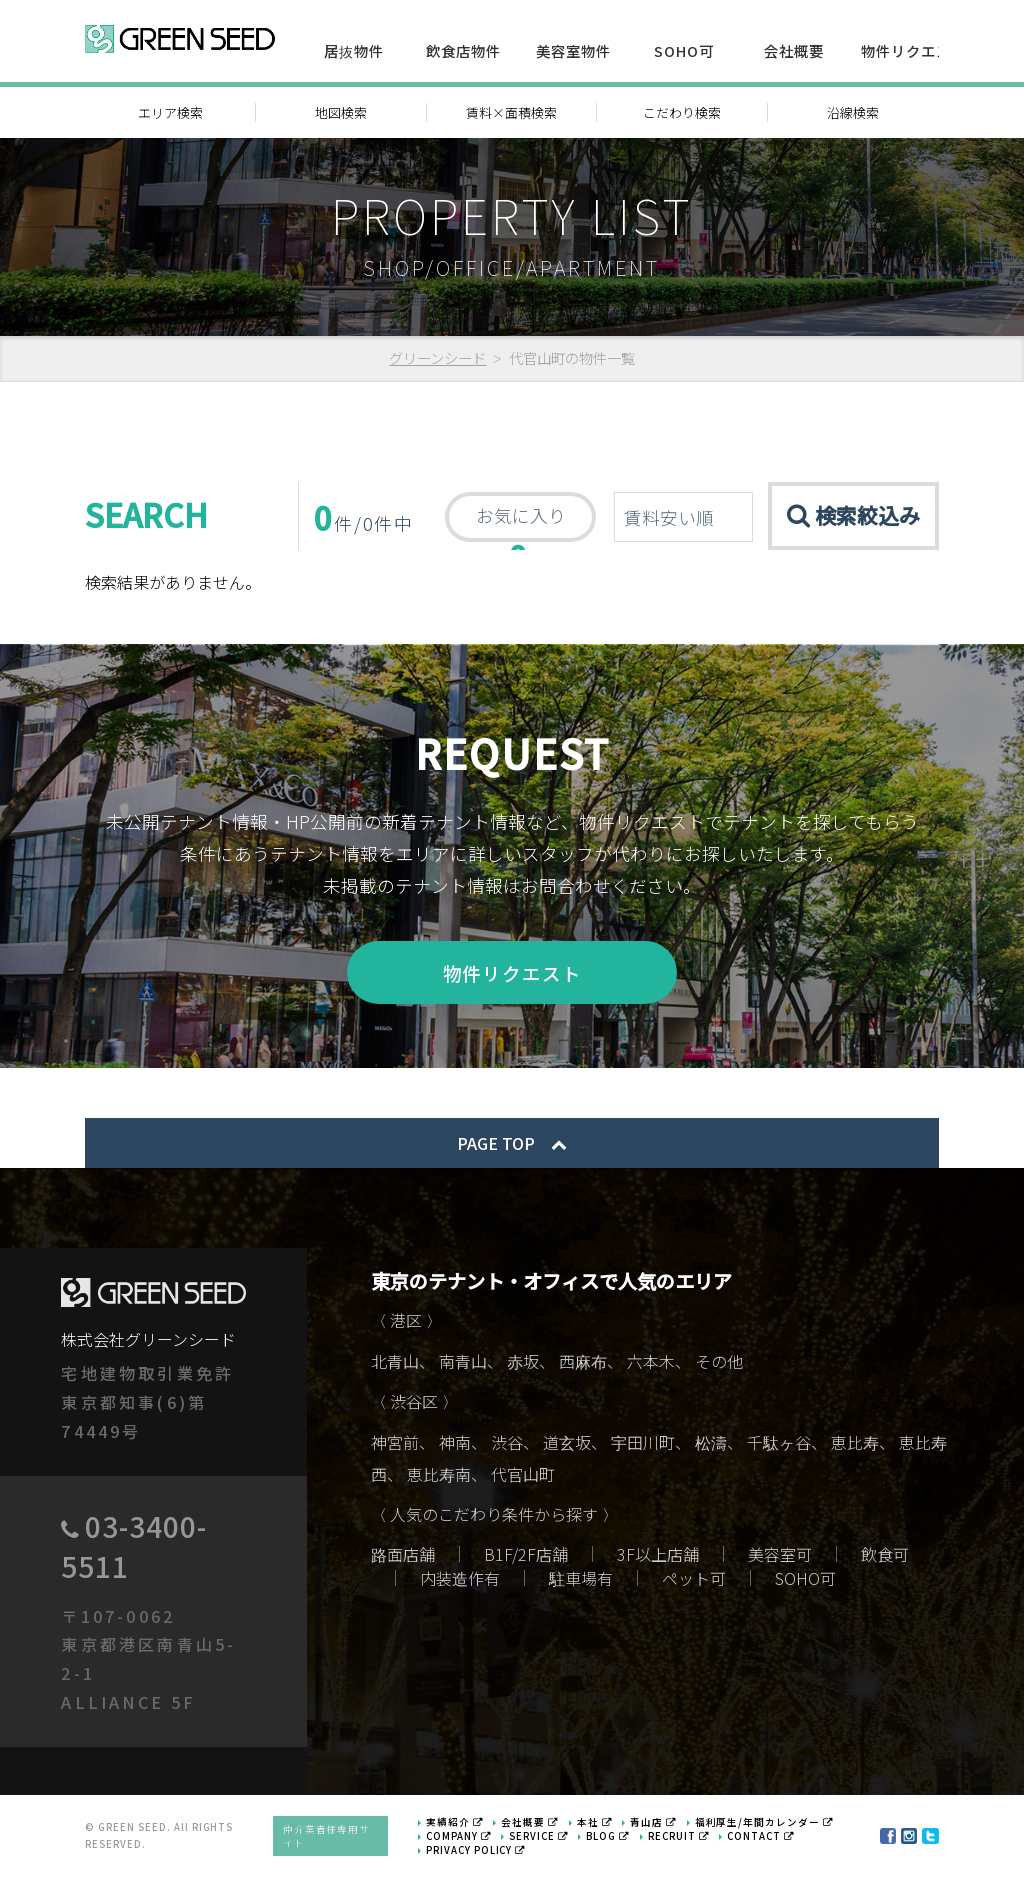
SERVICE (539, 1836)
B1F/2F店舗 (526, 1554)
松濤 (711, 1443)
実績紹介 (455, 1822)
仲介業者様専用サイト (327, 1836)
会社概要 (794, 50)
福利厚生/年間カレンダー (764, 1822)
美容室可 (780, 1554)
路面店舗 (403, 1554)
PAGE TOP (512, 1143)
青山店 (653, 1822)
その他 (719, 1362)
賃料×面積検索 (511, 112)
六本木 (651, 1362)
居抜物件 (354, 50)
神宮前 (395, 1443)
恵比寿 (855, 1443)
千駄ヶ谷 (779, 1443)
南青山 (463, 1362)
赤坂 (523, 1362)
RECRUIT (679, 1836)
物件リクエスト (913, 50)
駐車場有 (581, 1578)
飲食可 (885, 1554)
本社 (595, 1822)
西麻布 (583, 1362)
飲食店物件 (463, 50)
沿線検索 (853, 112)
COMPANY (459, 1836)
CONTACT (761, 1836)
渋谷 (507, 1443)
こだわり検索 (682, 112)
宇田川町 (643, 1443)
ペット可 (694, 1578)
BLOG (608, 1836)
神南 (455, 1443)
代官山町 (523, 1475)
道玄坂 (567, 1443)
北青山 (395, 1362)
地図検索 (341, 112)
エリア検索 (170, 112)
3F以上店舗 (658, 1554)
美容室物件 (573, 50)
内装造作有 (460, 1578)
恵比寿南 (439, 1475)
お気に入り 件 (521, 522)
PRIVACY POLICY (476, 1850)
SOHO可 (684, 50)
